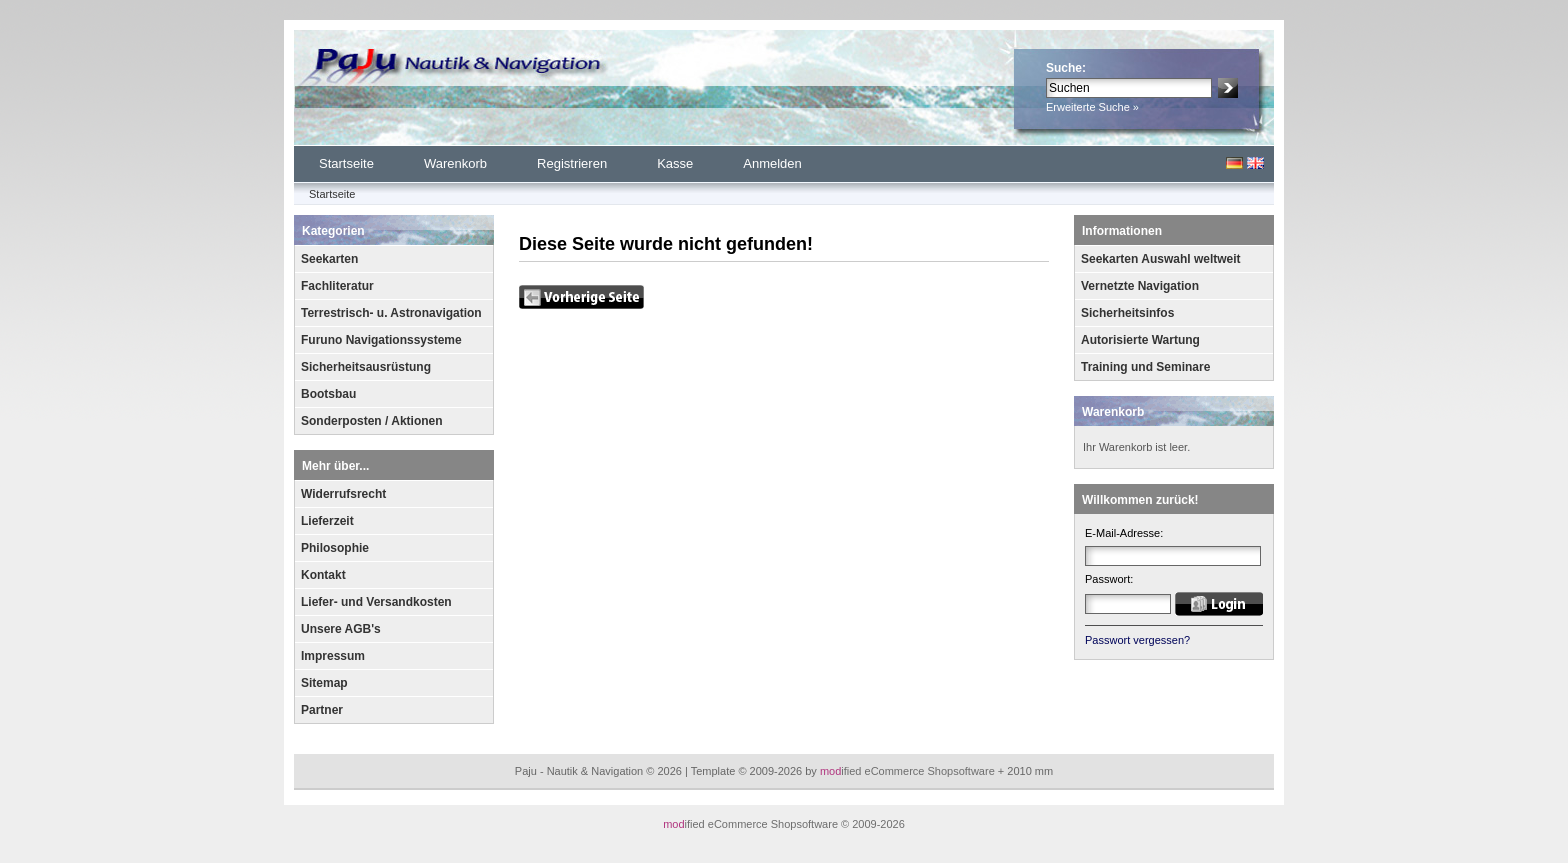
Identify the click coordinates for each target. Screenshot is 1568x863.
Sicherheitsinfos (1127, 313)
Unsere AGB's (341, 629)
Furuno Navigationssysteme (381, 340)
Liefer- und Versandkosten (376, 602)
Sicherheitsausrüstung (366, 367)
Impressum (333, 656)
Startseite (346, 163)
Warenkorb (455, 163)
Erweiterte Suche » (1092, 107)
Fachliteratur (337, 286)
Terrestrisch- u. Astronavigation (391, 313)
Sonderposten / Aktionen (372, 421)
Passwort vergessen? (1137, 640)
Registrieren (572, 163)
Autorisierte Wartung (1140, 340)
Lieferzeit (327, 521)
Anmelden (772, 163)
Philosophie (335, 548)
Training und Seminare (1145, 367)
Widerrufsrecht (343, 494)
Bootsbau (328, 394)
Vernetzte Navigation (1140, 286)
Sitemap (324, 683)
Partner (322, 710)
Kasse (675, 163)
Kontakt (323, 575)
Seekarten (329, 259)
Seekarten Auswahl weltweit (1161, 259)
